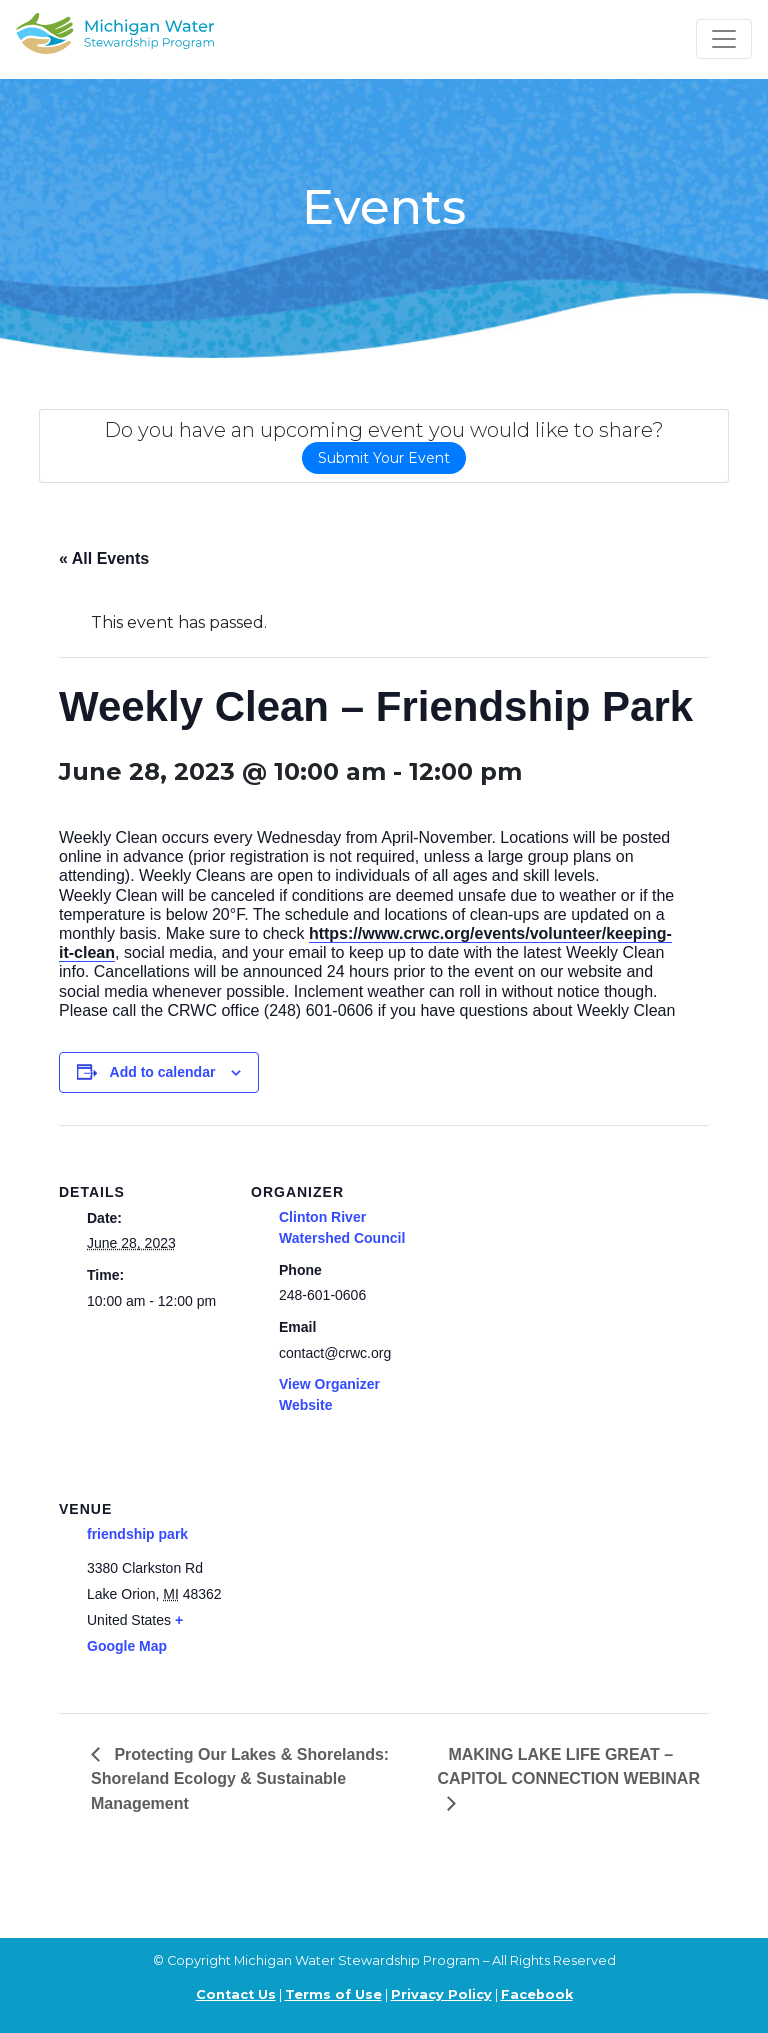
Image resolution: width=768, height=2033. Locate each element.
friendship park (137, 1534)
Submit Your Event (384, 458)
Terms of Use (333, 1994)
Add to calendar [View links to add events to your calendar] (163, 1072)
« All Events (104, 558)
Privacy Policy (441, 1994)
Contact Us (236, 1994)
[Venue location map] (356, 1579)
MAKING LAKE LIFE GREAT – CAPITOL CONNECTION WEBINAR (568, 1767)
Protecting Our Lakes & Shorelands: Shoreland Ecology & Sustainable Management (240, 1779)
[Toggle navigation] (724, 39)
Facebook (537, 1994)
